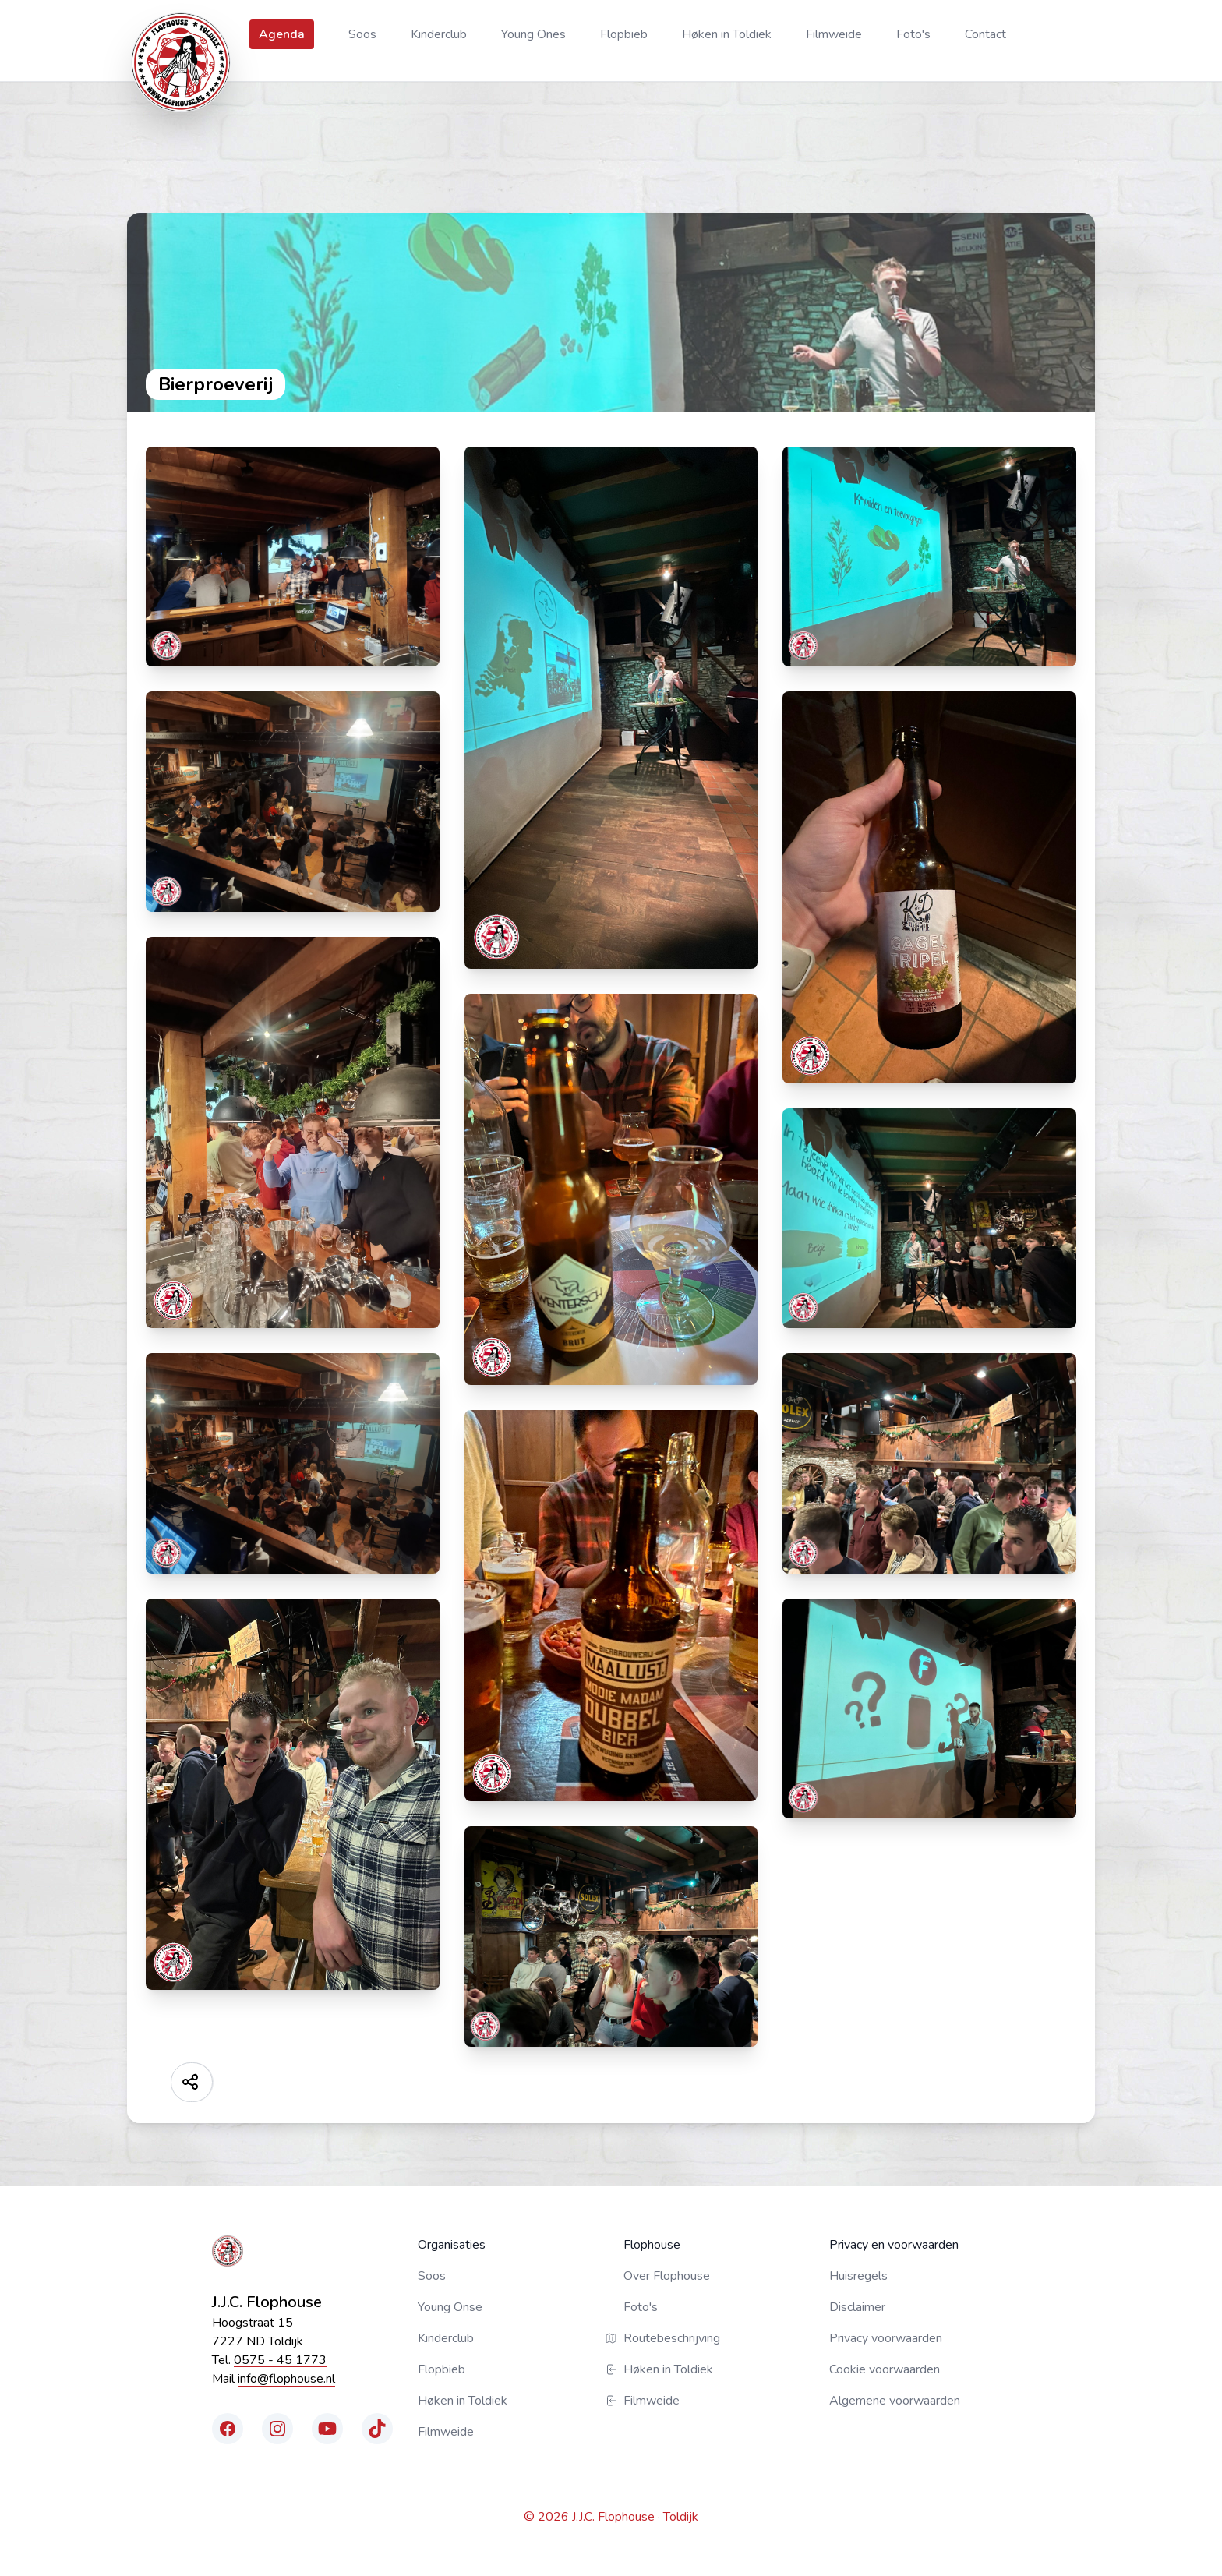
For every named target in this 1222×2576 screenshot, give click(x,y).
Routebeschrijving (671, 2338)
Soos (362, 34)
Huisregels (858, 2275)
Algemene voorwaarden (894, 2400)
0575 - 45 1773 (280, 2360)
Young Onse (450, 2307)
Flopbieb (624, 34)
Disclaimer (857, 2307)
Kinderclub (439, 34)
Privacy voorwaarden (885, 2338)
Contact (985, 34)
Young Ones (533, 34)
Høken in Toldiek (727, 34)
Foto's (913, 34)
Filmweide (834, 34)
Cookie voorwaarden (884, 2369)
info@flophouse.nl (286, 2378)
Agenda (282, 34)
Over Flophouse (666, 2275)
